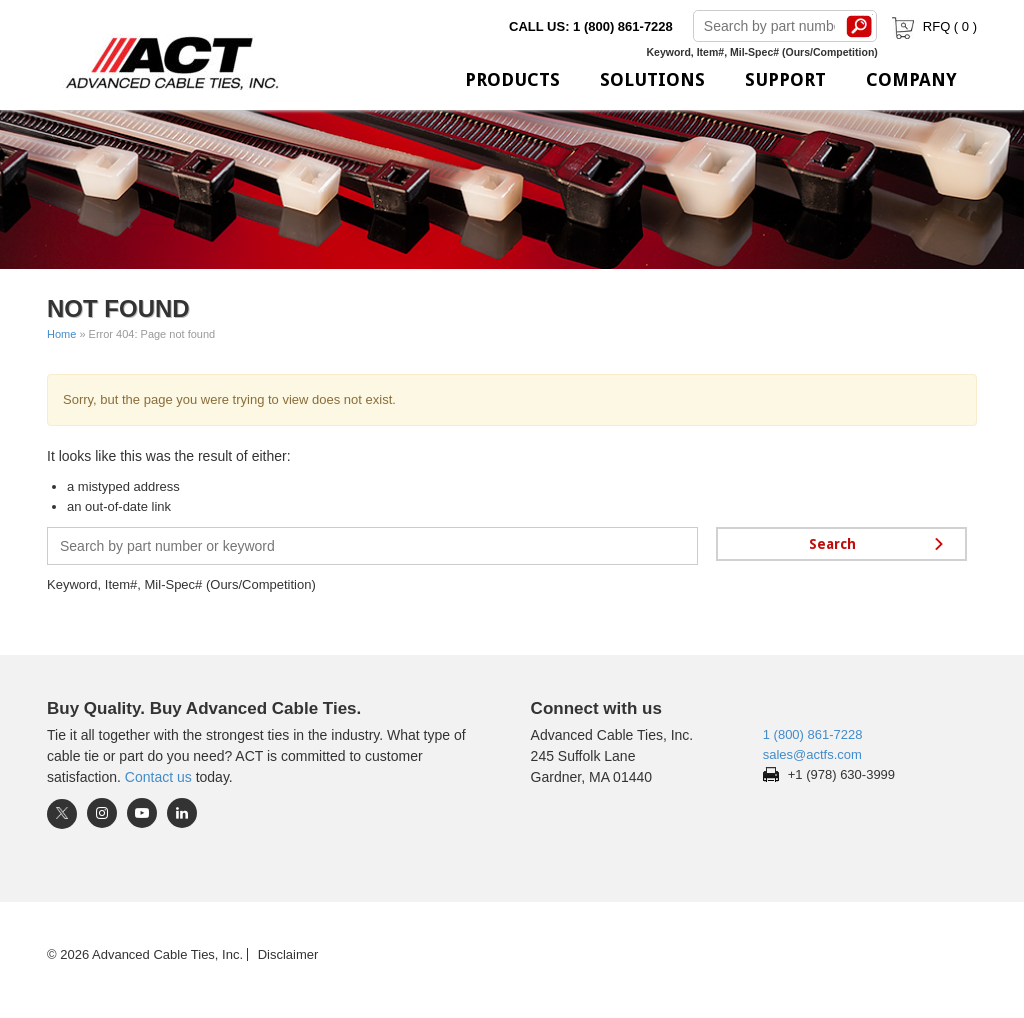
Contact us (158, 777)
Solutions (652, 79)
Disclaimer (288, 954)
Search (860, 26)
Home (61, 334)
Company (911, 79)
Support (785, 79)
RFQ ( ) (932, 26)
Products (512, 79)
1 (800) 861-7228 (813, 734)
